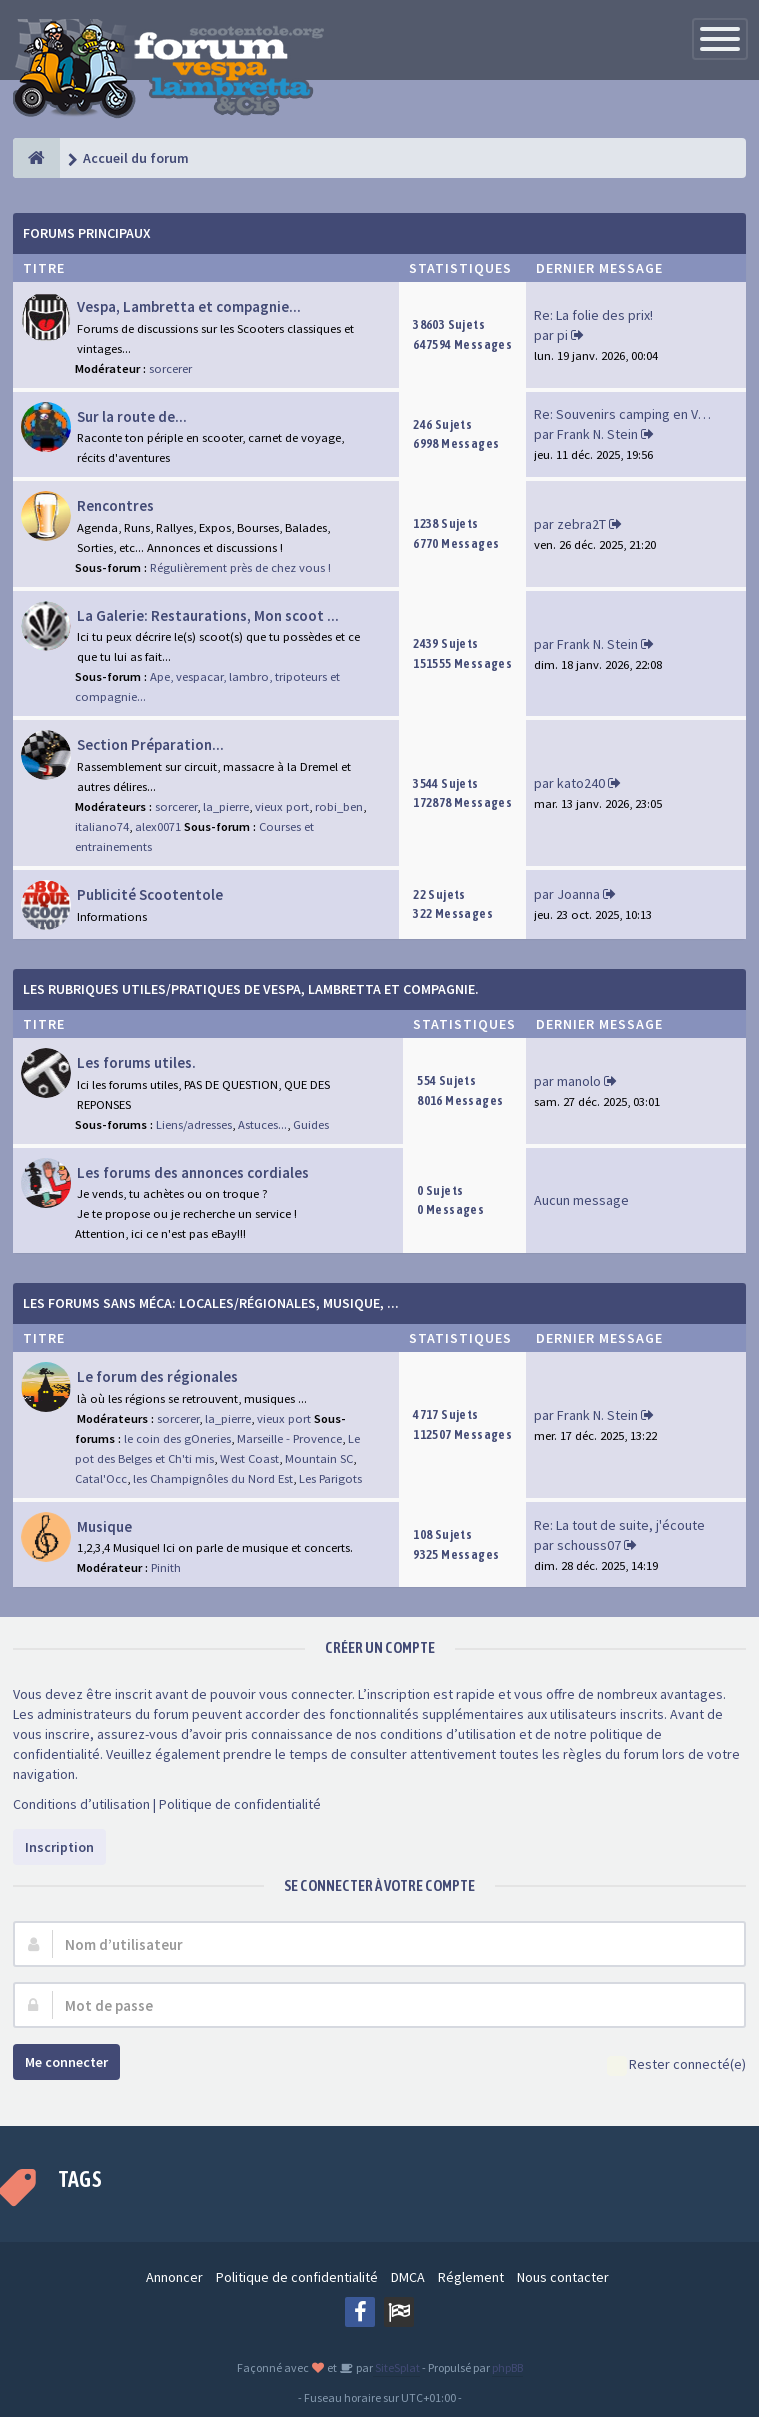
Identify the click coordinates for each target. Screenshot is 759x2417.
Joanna (578, 894)
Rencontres (115, 505)
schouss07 (589, 1545)
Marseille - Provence (289, 1438)
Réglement (471, 2277)
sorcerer (170, 368)
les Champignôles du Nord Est (213, 1478)
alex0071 (158, 826)
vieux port (282, 806)
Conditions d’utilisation (81, 1804)
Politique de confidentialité (240, 1804)
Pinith (166, 1567)
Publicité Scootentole (150, 894)
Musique (104, 1526)
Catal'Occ (101, 1478)
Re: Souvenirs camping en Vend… (634, 414)
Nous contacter (563, 2277)
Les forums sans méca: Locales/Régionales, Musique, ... (211, 1303)
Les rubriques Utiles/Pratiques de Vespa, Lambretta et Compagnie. (251, 989)
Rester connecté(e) (676, 2065)
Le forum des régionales (157, 1376)
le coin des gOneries (177, 1438)
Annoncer (174, 2277)
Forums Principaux (87, 233)
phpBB (507, 2367)
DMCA (408, 2277)
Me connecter (66, 2062)
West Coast (249, 1458)
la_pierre (226, 806)
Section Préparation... (150, 744)
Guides (311, 1124)
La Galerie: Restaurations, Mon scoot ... (208, 615)
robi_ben (339, 806)
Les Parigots (330, 1478)
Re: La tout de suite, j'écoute (619, 1525)
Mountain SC (319, 1458)
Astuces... (262, 1124)
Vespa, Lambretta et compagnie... (189, 306)
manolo (579, 1081)
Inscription (59, 1847)
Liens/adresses (194, 1124)
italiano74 (102, 826)
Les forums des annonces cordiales (193, 1172)
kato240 (581, 783)
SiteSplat (396, 2367)
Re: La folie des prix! (593, 315)
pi (562, 335)
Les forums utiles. (136, 1062)
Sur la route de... (132, 416)
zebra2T (581, 524)
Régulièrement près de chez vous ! (240, 567)
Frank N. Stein (597, 434)
